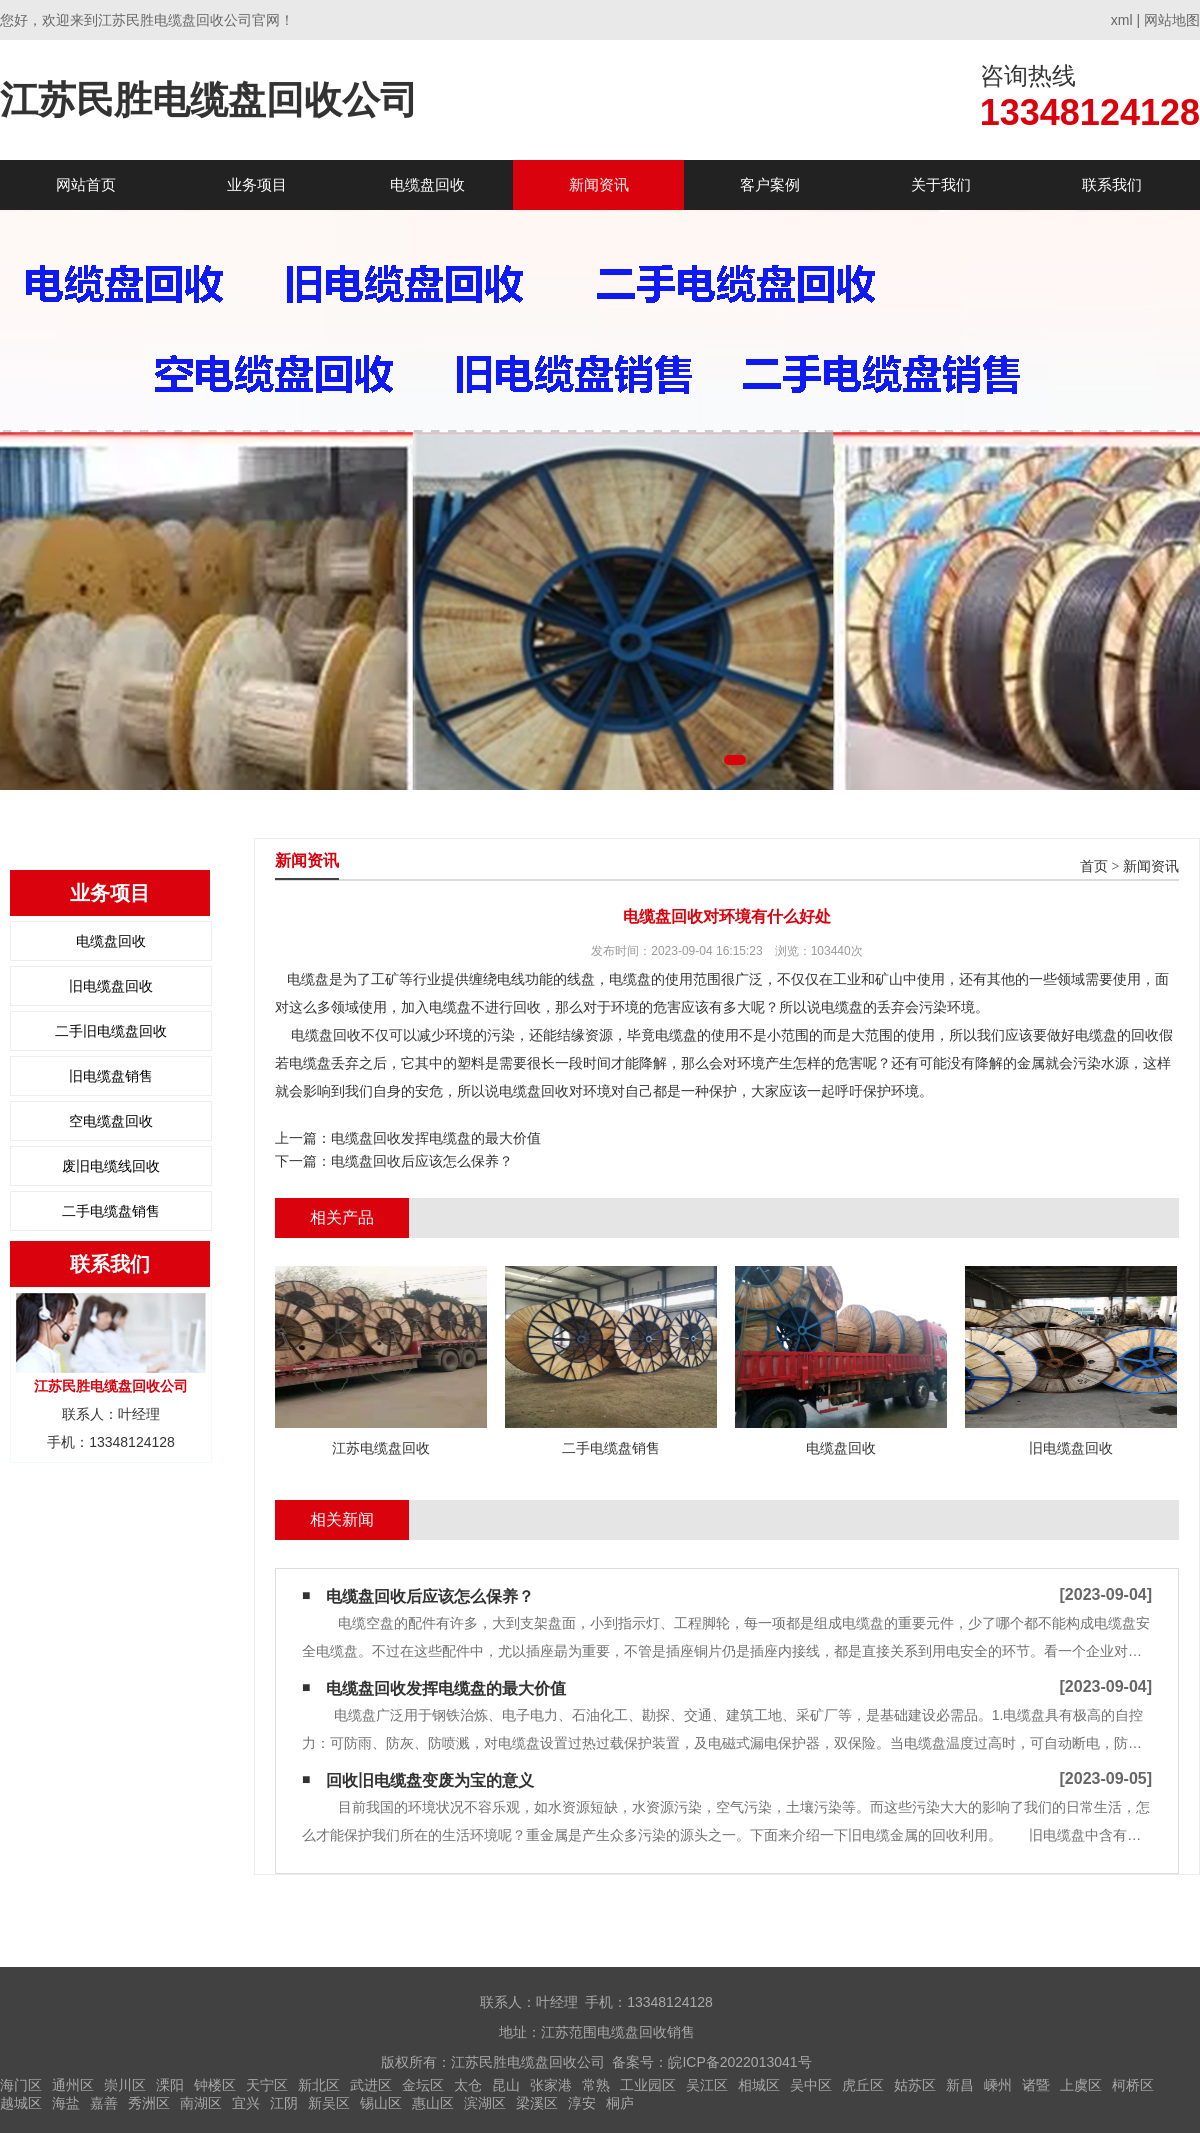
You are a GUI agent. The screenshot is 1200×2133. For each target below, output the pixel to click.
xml (1122, 20)
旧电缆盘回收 (111, 986)
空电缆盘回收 (111, 1121)
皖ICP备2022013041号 (739, 2062)
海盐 (66, 2103)
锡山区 (381, 2103)
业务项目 (257, 184)
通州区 (73, 2085)
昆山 (506, 2085)
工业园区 (648, 2085)
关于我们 (941, 184)
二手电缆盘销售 (111, 1211)
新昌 (960, 2085)
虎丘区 (863, 2085)
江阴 (284, 2103)
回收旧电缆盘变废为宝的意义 (430, 1780)
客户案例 (770, 184)
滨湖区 (485, 2103)
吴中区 (811, 2085)
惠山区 (433, 2103)
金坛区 (423, 2085)
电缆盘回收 (427, 184)
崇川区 (125, 2085)
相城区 (759, 2085)
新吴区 (329, 2103)
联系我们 (1112, 184)
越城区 (21, 2103)
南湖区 (201, 2103)
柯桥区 (1133, 2085)
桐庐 (620, 2103)
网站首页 (86, 184)
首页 (1094, 866)
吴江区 (707, 2085)
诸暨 (1036, 2085)
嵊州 (998, 2085)
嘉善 (104, 2103)
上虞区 (1081, 2085)
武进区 (371, 2085)
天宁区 (267, 2085)
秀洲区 (149, 2103)
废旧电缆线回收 (111, 1166)
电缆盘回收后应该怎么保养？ (422, 1161)
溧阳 (170, 2085)
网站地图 (1172, 20)
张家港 (551, 2085)
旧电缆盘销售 (111, 1076)
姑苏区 (915, 2085)
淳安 (582, 2103)
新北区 (319, 2085)
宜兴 (246, 2103)
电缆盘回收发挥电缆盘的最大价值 (436, 1138)
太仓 (468, 2085)
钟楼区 (215, 2085)
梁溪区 (537, 2103)
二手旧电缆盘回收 (111, 1031)
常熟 (596, 2085)
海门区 (21, 2085)
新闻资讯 (599, 184)
